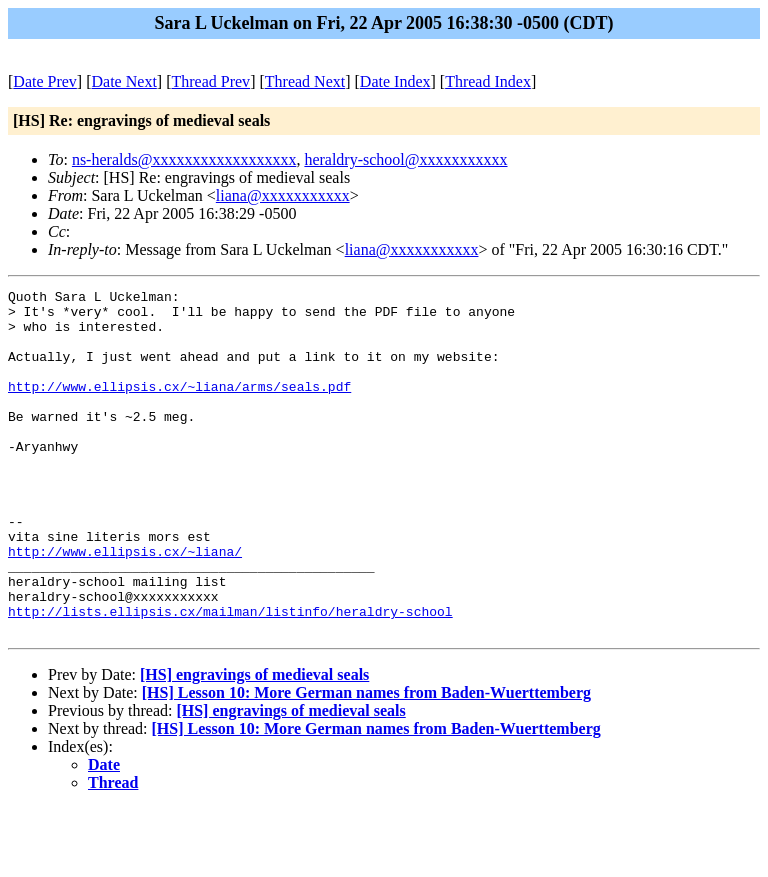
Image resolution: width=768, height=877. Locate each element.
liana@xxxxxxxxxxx (283, 195)
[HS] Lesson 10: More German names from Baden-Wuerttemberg (366, 761)
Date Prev (45, 81)
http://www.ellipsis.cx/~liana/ (125, 605)
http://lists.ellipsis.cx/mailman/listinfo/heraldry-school (230, 677)
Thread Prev (210, 81)
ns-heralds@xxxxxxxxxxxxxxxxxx (184, 159)
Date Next (124, 81)
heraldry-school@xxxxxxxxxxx (405, 159)
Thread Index (488, 81)
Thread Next (305, 81)
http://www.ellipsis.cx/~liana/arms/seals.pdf (179, 407)
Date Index (395, 81)
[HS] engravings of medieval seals (254, 743)
